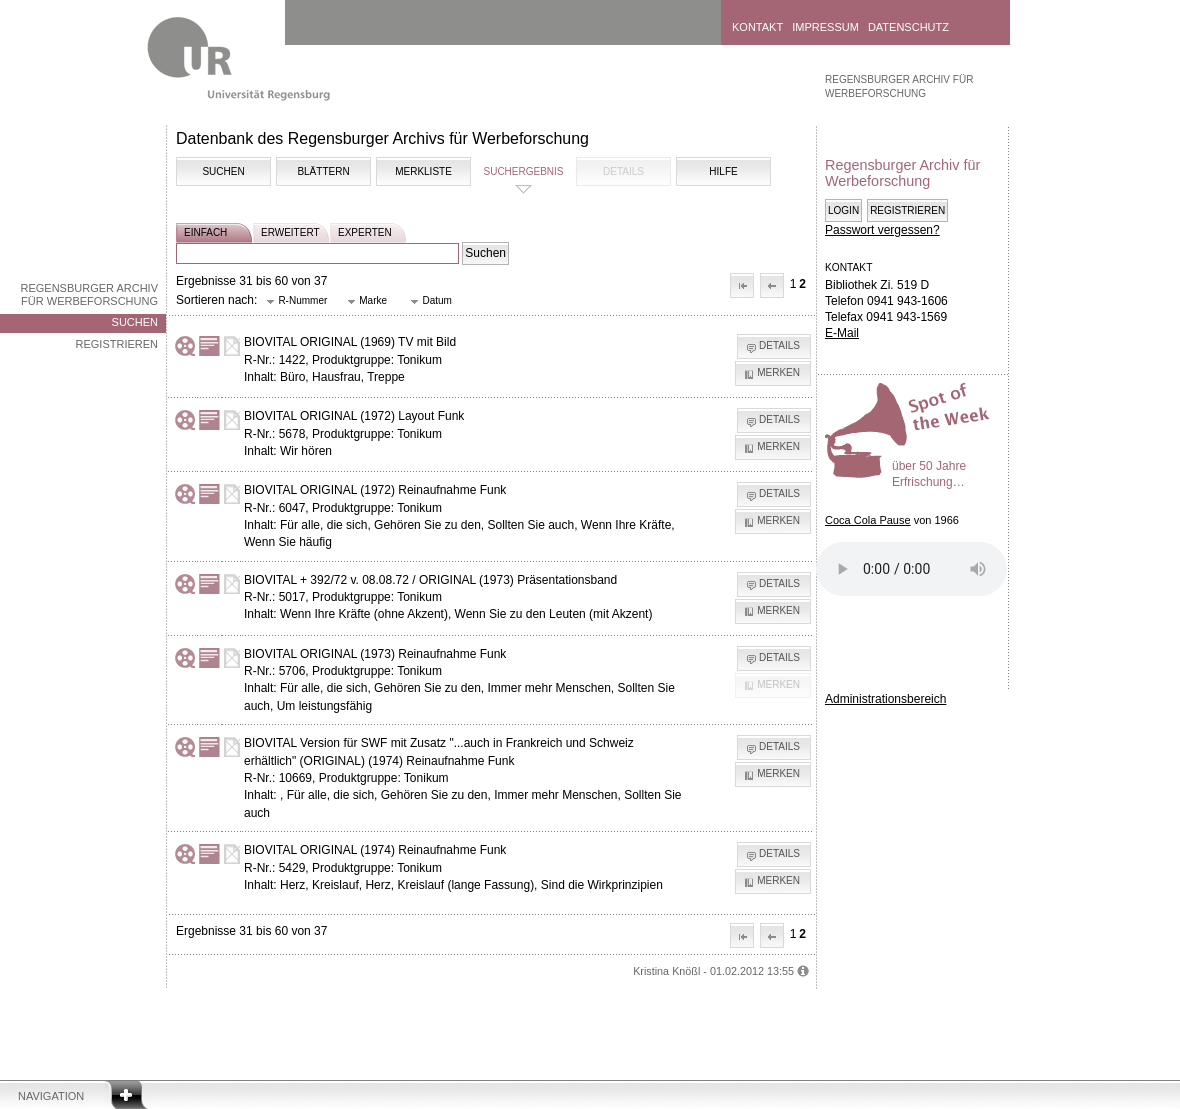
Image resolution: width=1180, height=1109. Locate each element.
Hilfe (723, 171)
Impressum (825, 27)
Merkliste (423, 171)
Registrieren (116, 344)
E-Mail (842, 333)
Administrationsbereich (885, 699)
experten (365, 232)
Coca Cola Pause (868, 520)
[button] (742, 285)
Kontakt (757, 27)
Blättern (323, 171)
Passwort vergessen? (882, 230)
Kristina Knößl (666, 971)
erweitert (290, 232)
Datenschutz (908, 27)
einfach (205, 232)
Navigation (51, 1096)
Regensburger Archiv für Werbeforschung (89, 294)
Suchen (135, 322)
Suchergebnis (523, 171)
